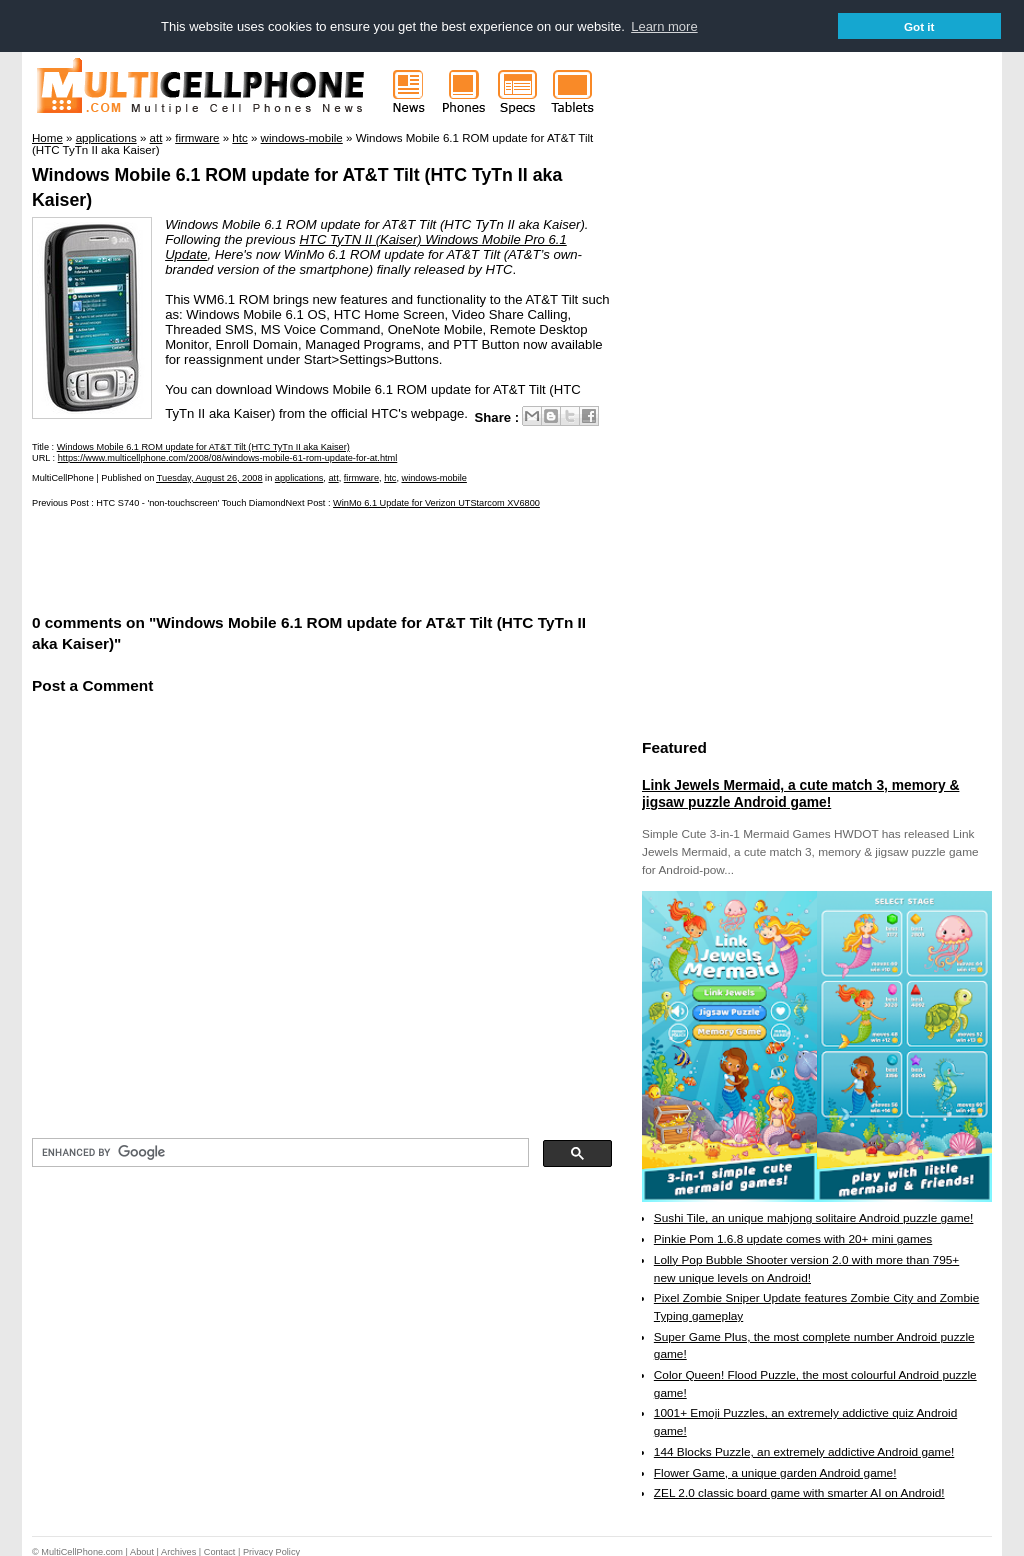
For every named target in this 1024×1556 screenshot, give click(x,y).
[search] (278, 1152)
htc (390, 477)
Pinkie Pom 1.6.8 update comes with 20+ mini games (793, 1238)
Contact (220, 1551)
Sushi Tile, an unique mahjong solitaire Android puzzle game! (814, 1218)
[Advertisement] (266, 558)
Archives (178, 1551)
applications (299, 477)
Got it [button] (919, 26)
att (333, 477)
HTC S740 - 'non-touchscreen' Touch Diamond (190, 502)
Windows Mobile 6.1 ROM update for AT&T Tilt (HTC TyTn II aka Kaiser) (203, 446)
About (142, 1551)
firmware (361, 477)
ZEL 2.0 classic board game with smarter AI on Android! (799, 1492)
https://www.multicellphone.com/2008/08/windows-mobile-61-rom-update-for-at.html (228, 457)
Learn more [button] (664, 26)
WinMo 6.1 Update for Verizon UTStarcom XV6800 (436, 502)
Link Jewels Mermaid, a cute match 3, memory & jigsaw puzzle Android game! (800, 793)
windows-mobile (434, 477)
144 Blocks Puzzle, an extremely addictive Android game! (804, 1451)
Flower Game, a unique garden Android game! (775, 1472)
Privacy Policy (271, 1551)
